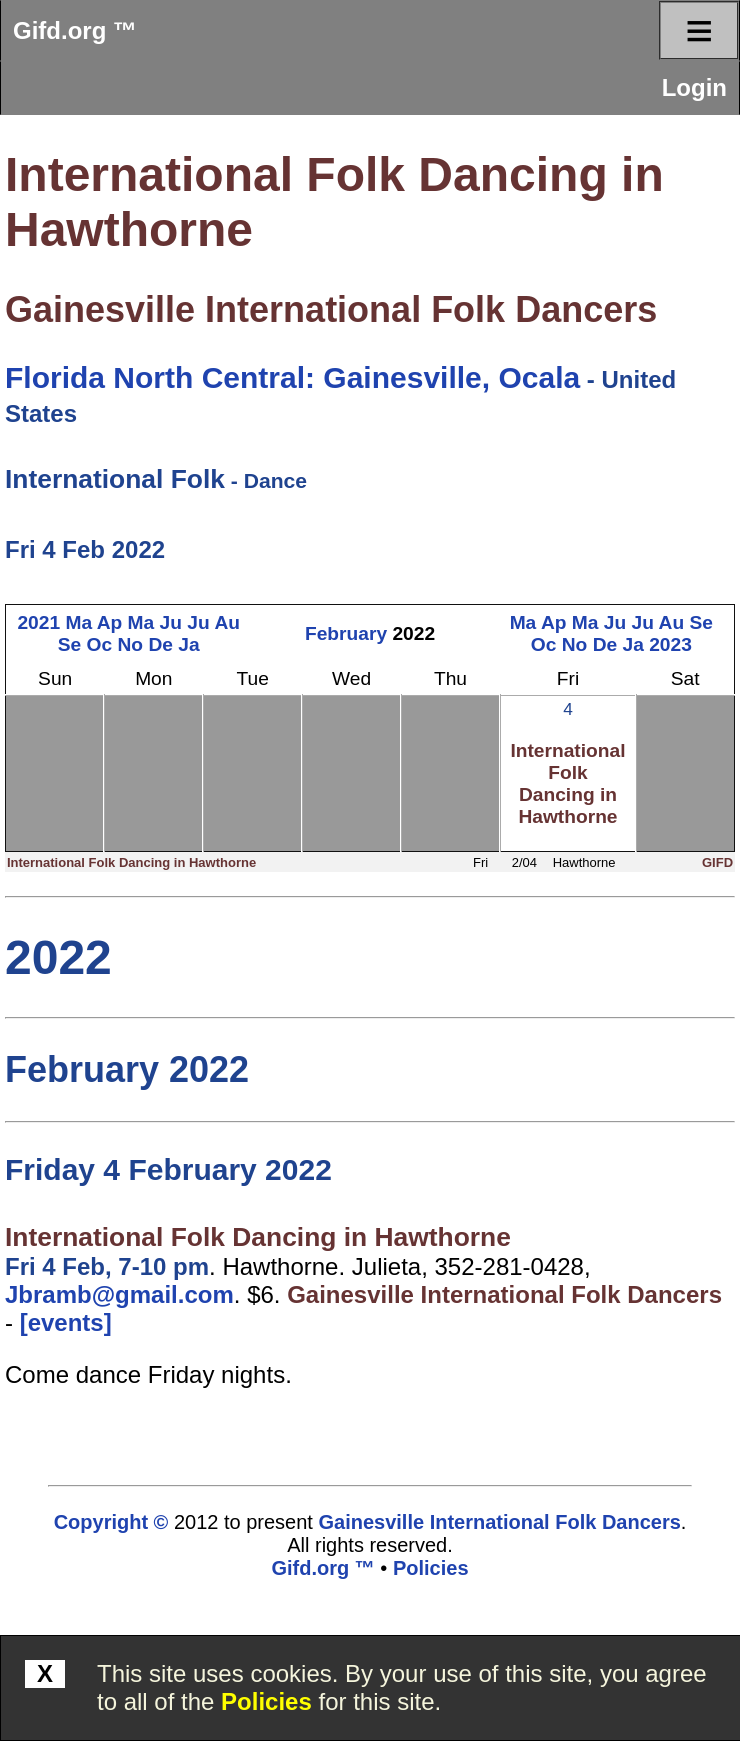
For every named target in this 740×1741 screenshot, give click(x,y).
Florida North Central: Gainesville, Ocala (292, 377)
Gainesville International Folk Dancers (331, 309)
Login (694, 87)
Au (227, 622)
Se (69, 644)
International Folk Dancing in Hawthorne (567, 783)
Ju (171, 622)
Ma (78, 622)
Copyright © (111, 1522)
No (131, 644)
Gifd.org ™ (75, 30)
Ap (110, 622)
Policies (266, 1701)
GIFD (717, 862)
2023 (670, 644)
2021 (38, 622)
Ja (188, 644)
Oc (100, 644)
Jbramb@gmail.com (119, 1294)
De (160, 644)
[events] (66, 1322)
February (346, 633)
